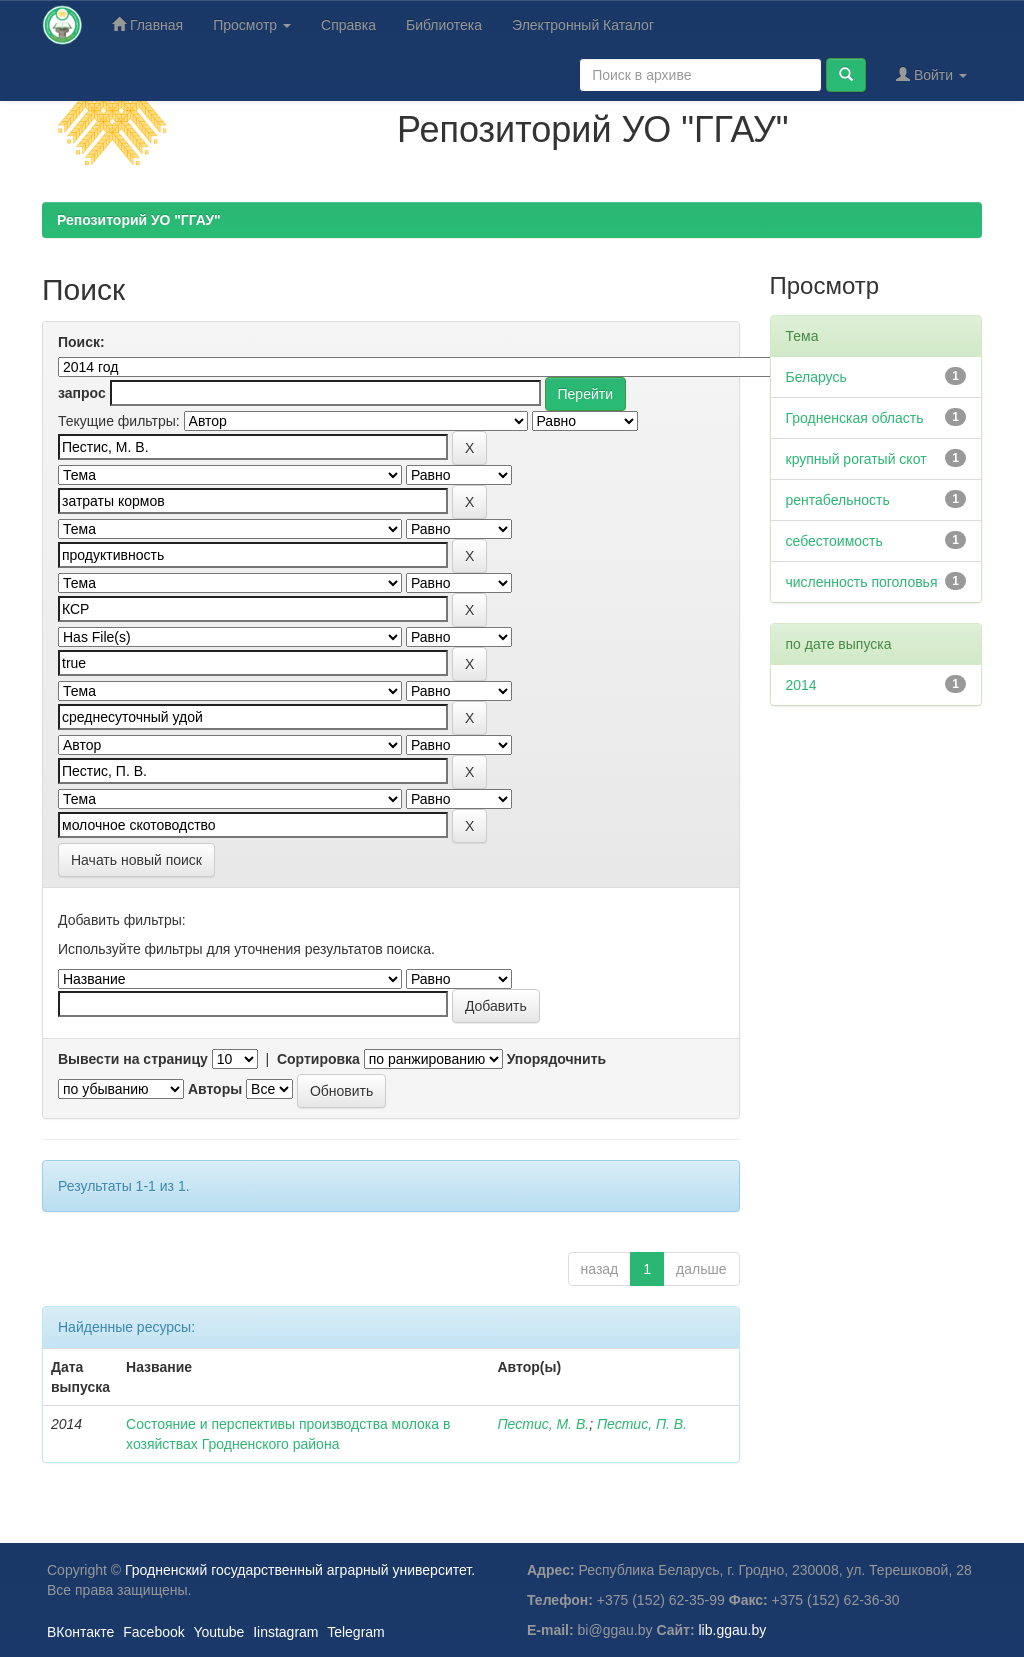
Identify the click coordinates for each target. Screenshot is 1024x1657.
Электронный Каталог (583, 25)
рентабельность (838, 500)
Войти (931, 74)
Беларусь (816, 377)
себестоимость (834, 541)
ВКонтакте (80, 1632)
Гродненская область (855, 418)
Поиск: (81, 342)
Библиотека (444, 25)
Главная (147, 24)
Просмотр (252, 25)
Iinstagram (285, 1632)
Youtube (218, 1632)
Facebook (153, 1632)
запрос (82, 393)
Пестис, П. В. (642, 1424)
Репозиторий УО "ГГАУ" (139, 220)
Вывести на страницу (133, 1059)
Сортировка (318, 1059)
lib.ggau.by (733, 1630)
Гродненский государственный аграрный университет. (300, 1570)
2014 (801, 685)
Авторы (215, 1089)
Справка (348, 25)
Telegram (356, 1632)
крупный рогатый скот (856, 459)
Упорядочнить (556, 1059)
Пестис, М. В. (543, 1424)
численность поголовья (862, 582)
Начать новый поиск (136, 860)
